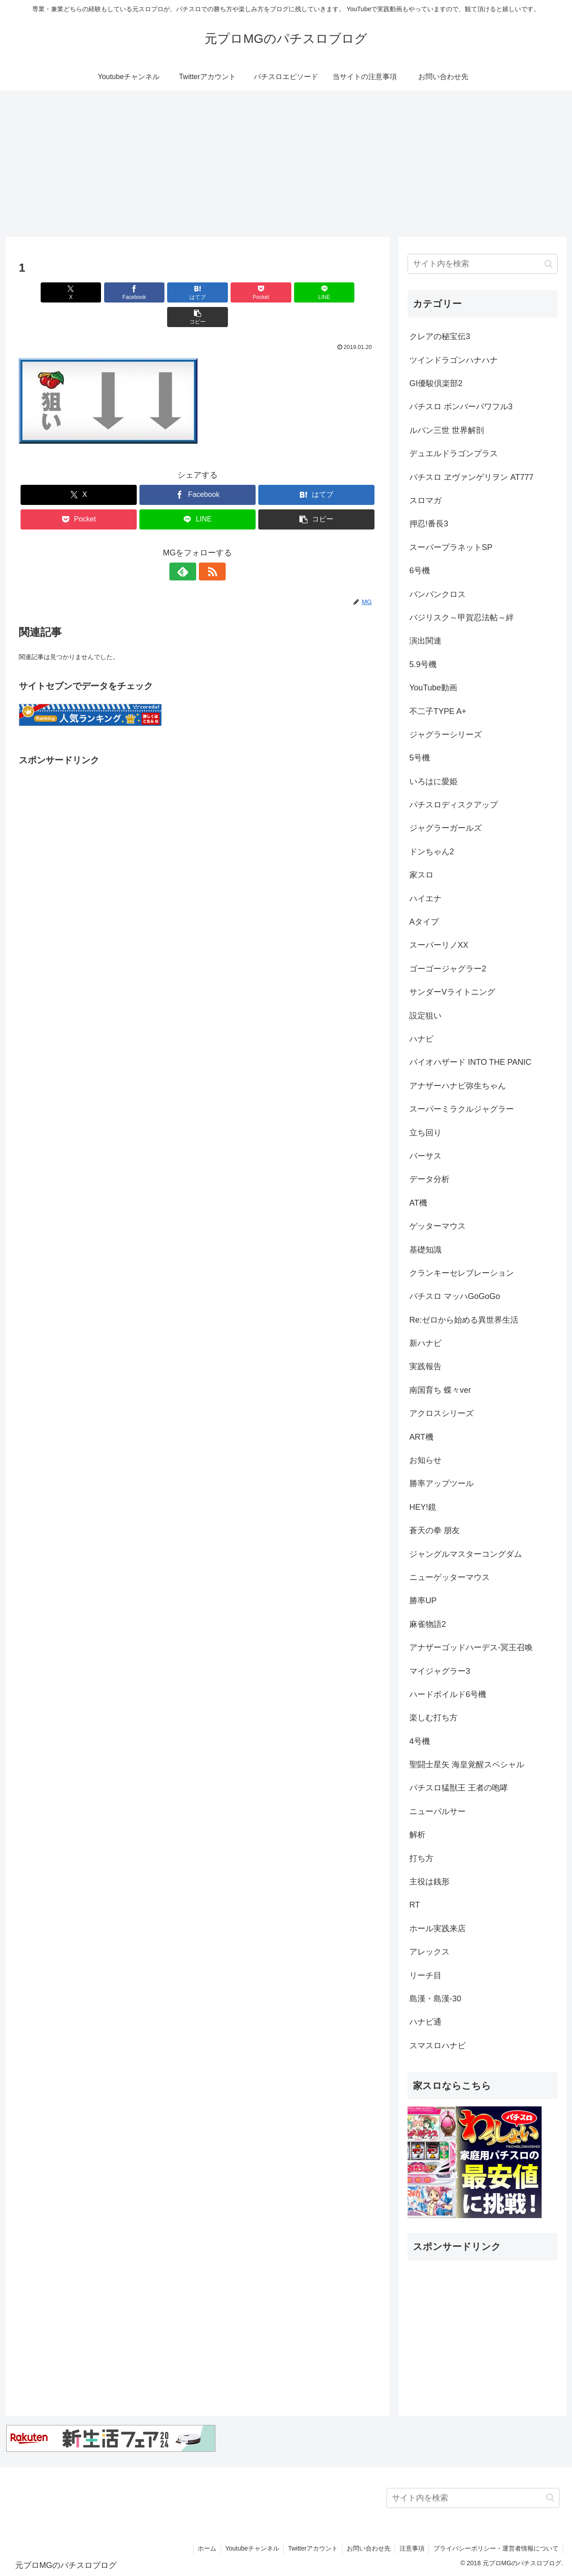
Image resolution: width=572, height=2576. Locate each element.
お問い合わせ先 (367, 2548)
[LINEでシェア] (287, 292)
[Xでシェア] (47, 292)
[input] (483, 264)
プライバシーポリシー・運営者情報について (495, 2548)
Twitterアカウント (311, 2548)
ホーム (204, 2548)
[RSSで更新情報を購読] (208, 547)
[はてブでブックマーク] (167, 292)
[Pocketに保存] (227, 292)
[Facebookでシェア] (107, 292)
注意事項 (411, 2548)
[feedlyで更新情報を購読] (187, 547)
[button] (347, 292)
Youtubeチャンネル (250, 2548)
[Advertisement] (286, 163)
